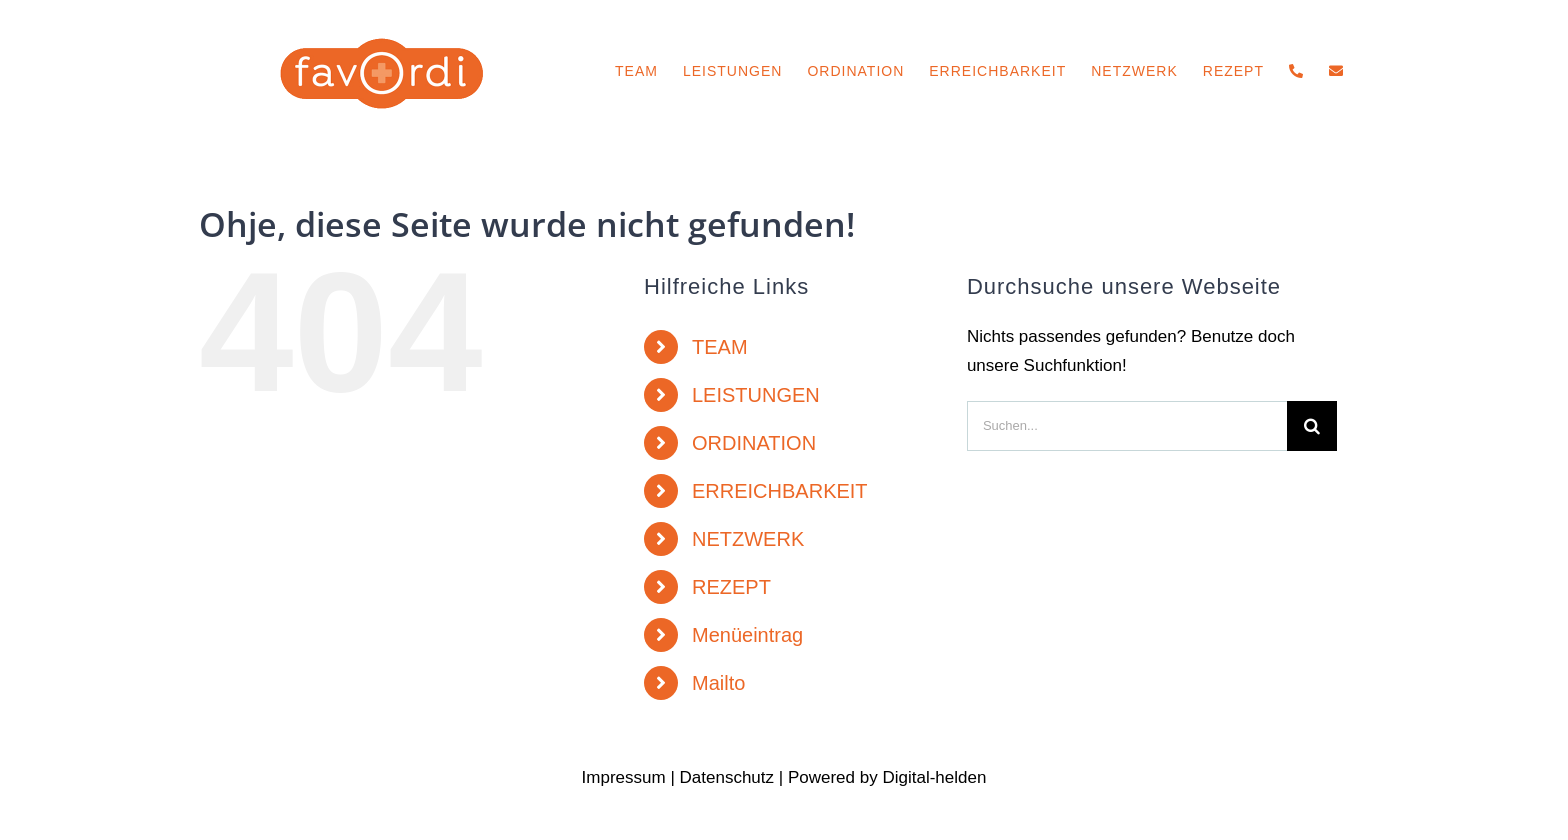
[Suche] (1312, 426)
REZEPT (731, 587)
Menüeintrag (747, 635)
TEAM (720, 347)
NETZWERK (748, 539)
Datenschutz (727, 777)
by (869, 777)
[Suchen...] (1127, 426)
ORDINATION (754, 443)
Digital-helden (934, 777)
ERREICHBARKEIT (780, 491)
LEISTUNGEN (756, 395)
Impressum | (631, 777)
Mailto (718, 683)
